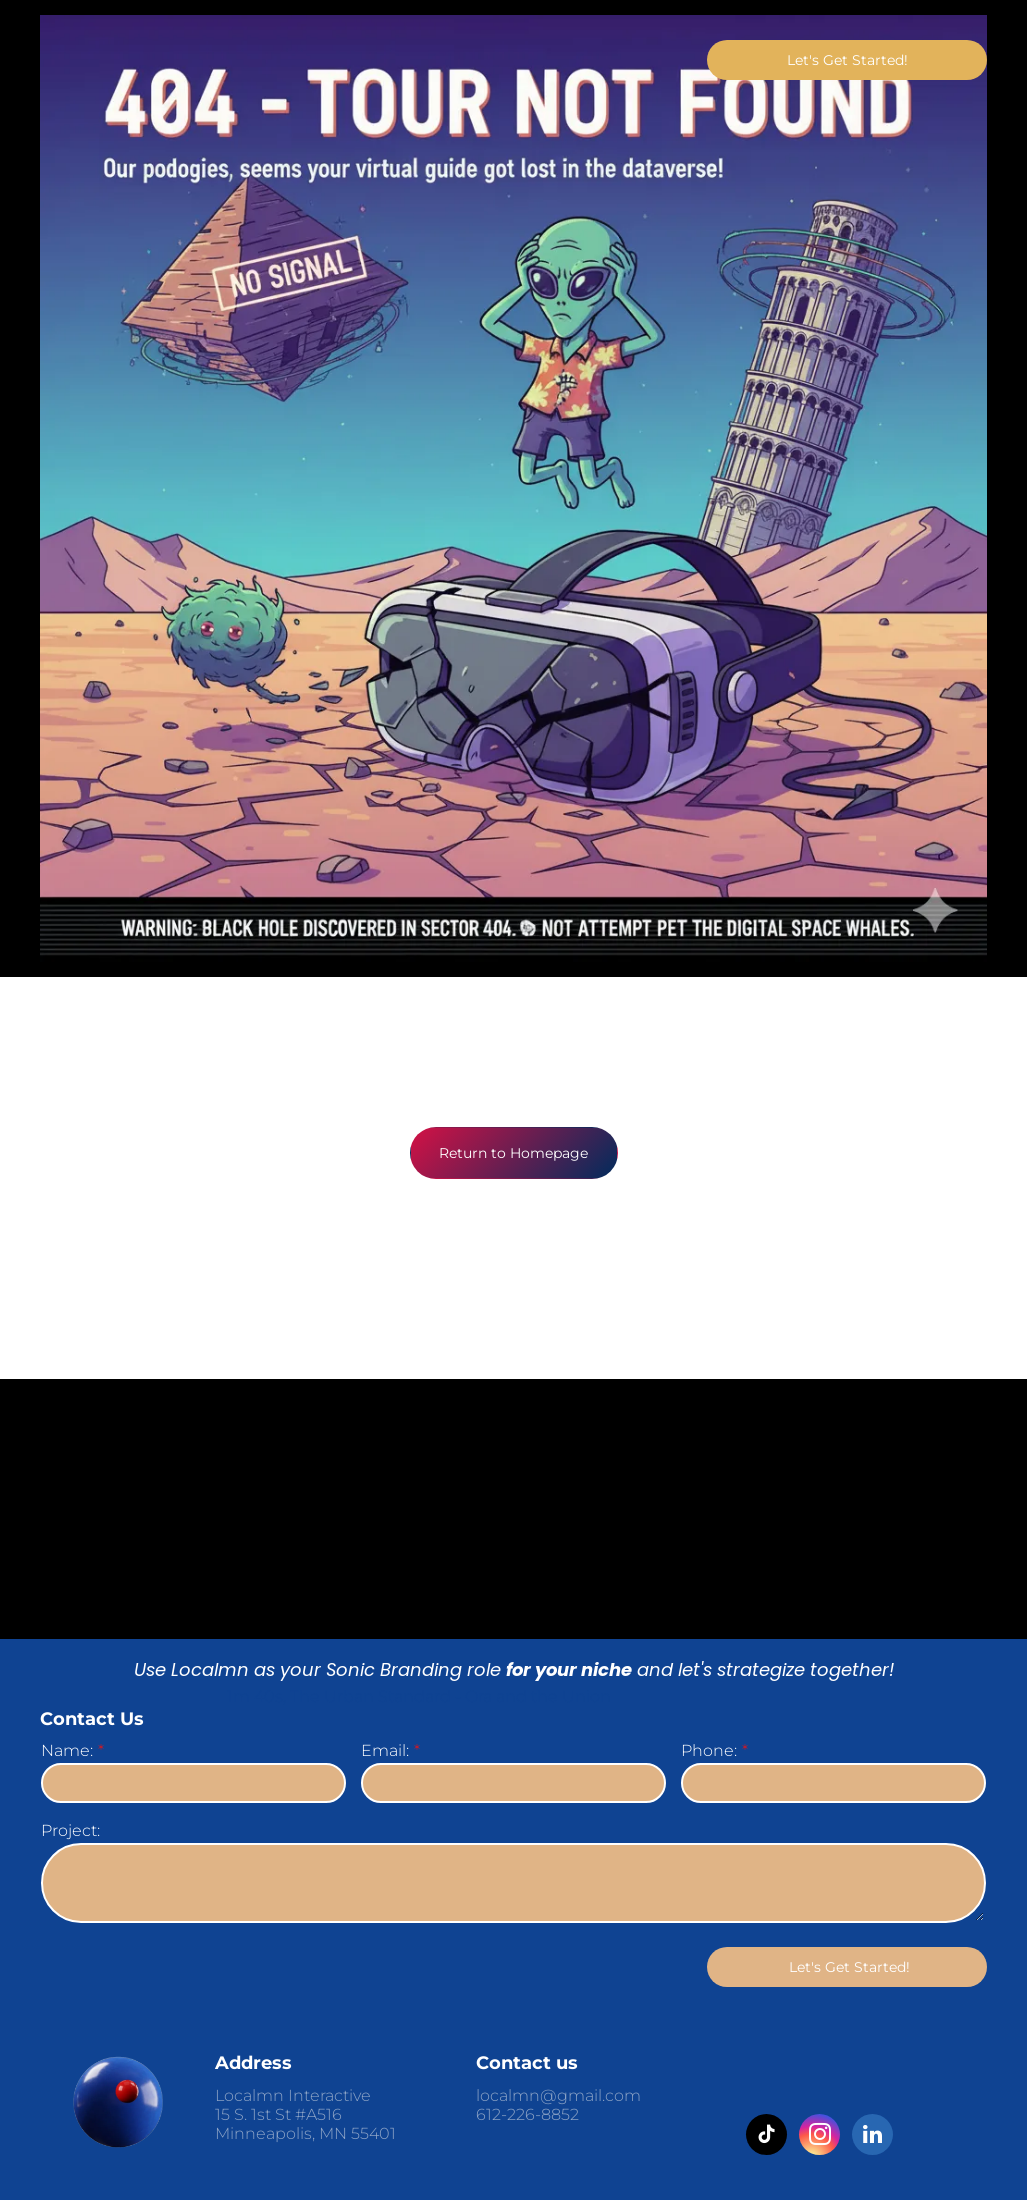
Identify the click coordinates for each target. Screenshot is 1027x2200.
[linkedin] (872, 2137)
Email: (385, 1750)
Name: (67, 1750)
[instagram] (819, 2137)
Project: (70, 1830)
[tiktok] (766, 2137)
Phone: (709, 1750)
